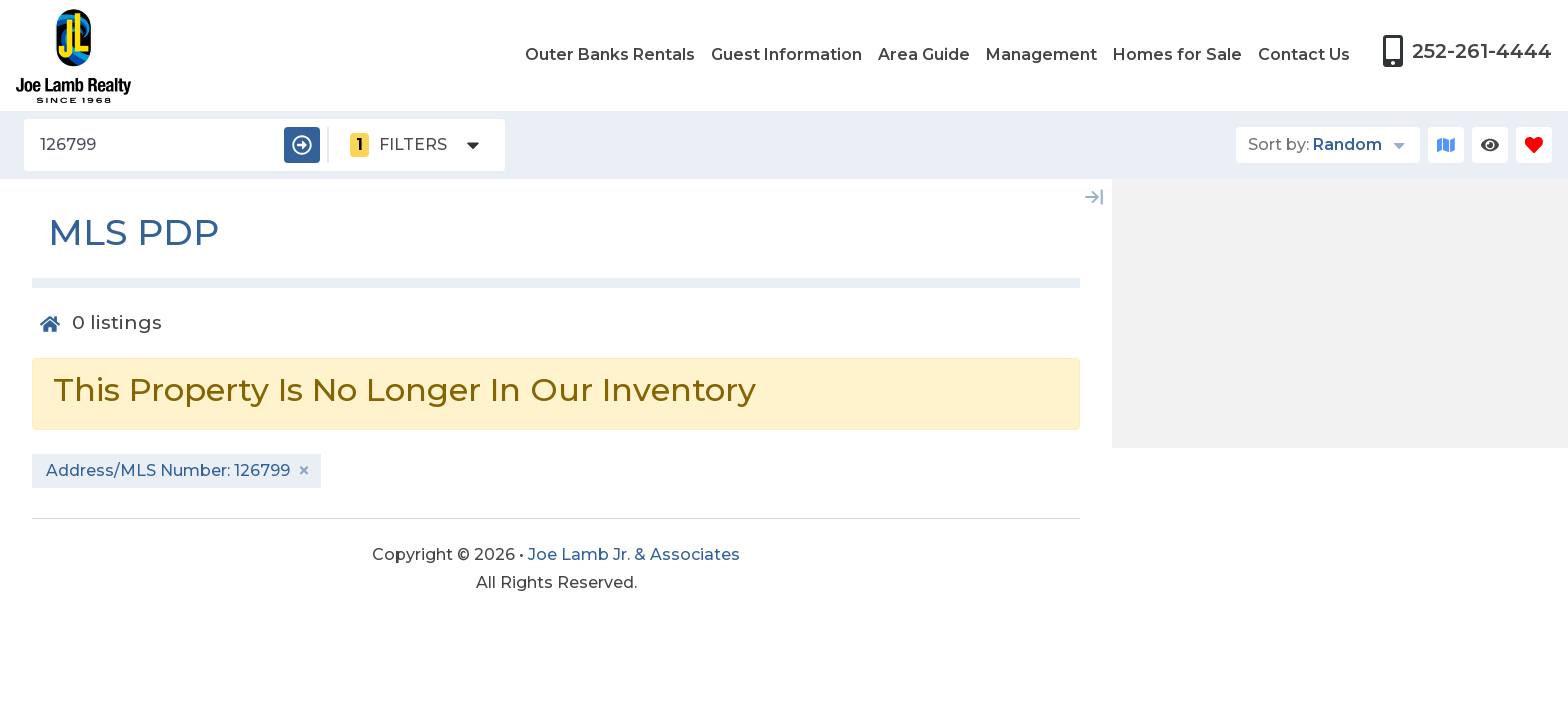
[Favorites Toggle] (1534, 145)
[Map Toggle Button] (1446, 145)
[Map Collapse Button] (1094, 197)
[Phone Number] (1467, 51)
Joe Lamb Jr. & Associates (634, 554)
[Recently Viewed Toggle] (1490, 145)
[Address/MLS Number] (150, 145)
